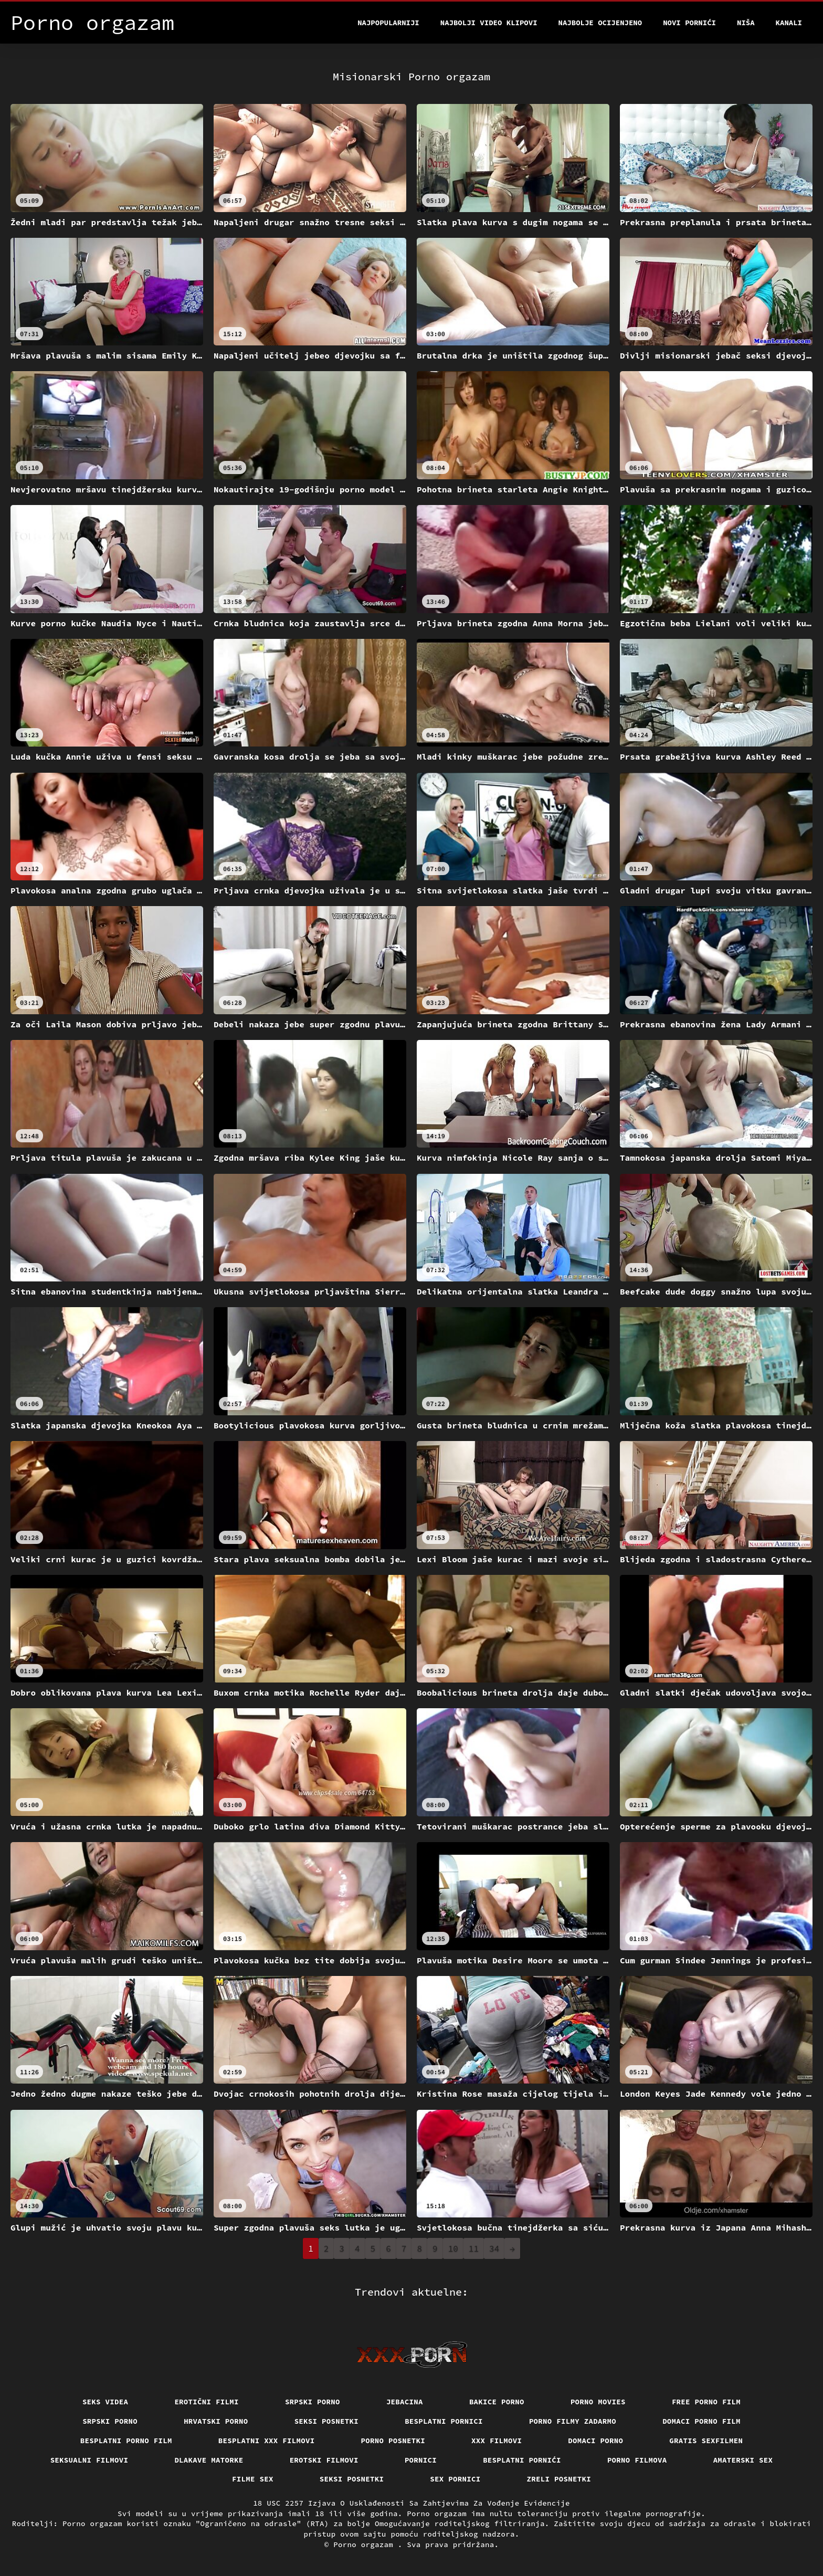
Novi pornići (689, 22)
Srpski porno (312, 2401)
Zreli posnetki (559, 2479)
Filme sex (252, 2479)
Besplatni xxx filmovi (266, 2440)
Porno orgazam (365, 2544)
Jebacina (404, 2401)
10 (453, 2248)
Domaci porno (595, 2440)
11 (474, 2248)
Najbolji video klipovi (488, 22)
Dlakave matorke (208, 2460)
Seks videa (105, 2401)
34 (494, 2248)
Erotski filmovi (324, 2460)
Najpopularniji (388, 22)
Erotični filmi (206, 2401)
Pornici (421, 2460)
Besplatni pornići (522, 2460)
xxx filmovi (496, 2440)
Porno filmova (637, 2460)
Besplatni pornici (444, 2421)
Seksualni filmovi (89, 2460)
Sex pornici (455, 2479)
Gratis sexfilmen (706, 2440)
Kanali (789, 22)
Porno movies (598, 2401)
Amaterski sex (743, 2460)
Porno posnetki (393, 2440)
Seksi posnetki (326, 2421)
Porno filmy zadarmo (572, 2421)
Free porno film (706, 2401)
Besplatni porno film (126, 2440)
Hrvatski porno (216, 2421)
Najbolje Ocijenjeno (600, 22)
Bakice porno (496, 2401)
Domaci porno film (701, 2421)
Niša (746, 22)
